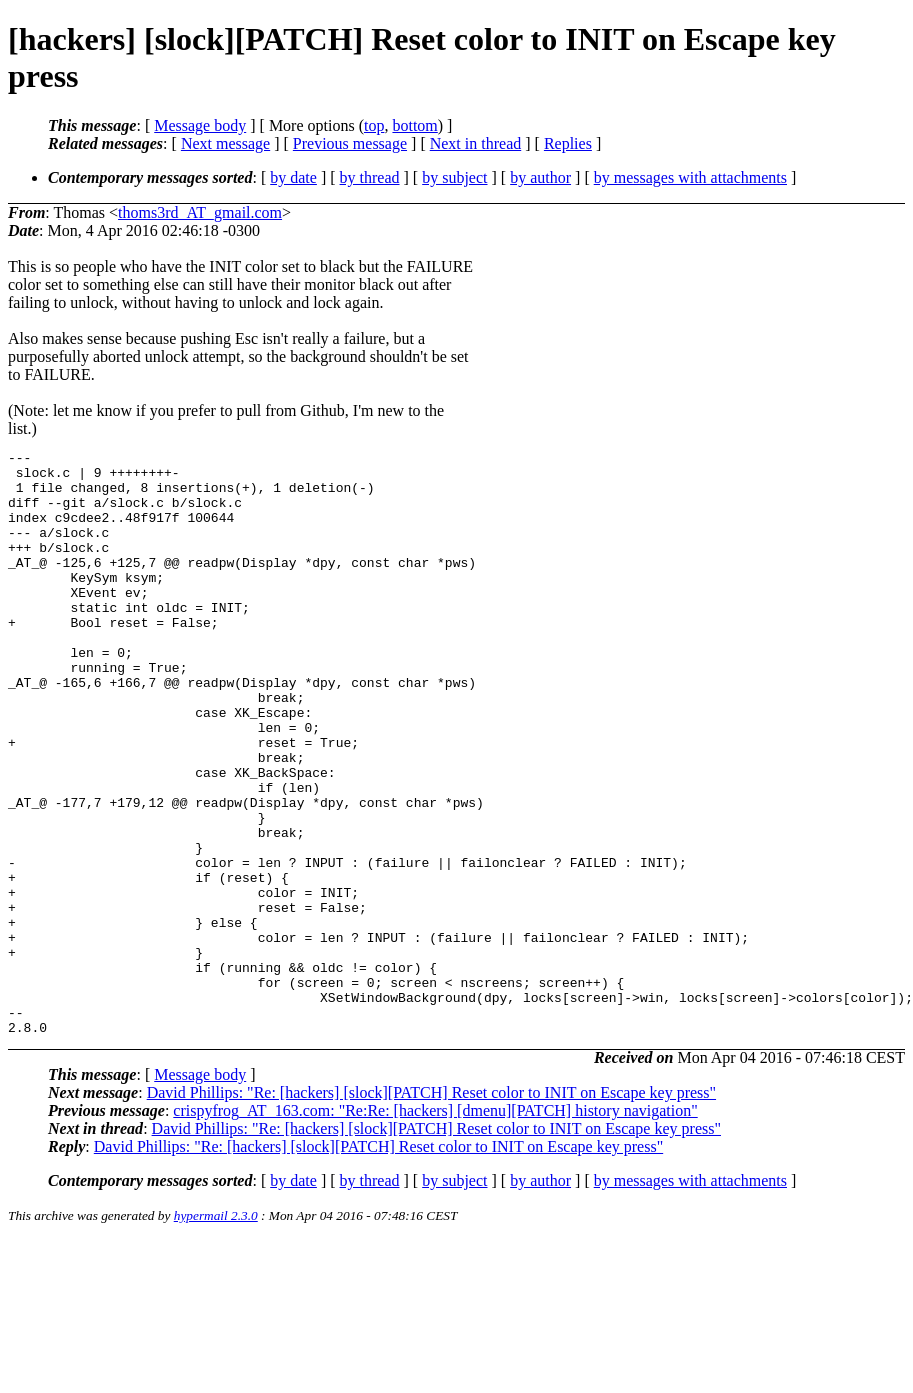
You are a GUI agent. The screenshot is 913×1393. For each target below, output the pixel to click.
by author (540, 177)
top (374, 125)
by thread (370, 177)
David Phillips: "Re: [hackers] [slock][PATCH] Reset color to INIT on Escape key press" (431, 1209)
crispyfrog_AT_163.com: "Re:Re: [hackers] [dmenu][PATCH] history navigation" (435, 1227)
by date (293, 177)
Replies (568, 143)
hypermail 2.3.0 (216, 1332)
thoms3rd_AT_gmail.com (200, 212)
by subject (454, 177)
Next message (225, 143)
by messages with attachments (690, 177)
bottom (414, 125)
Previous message (350, 143)
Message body (200, 125)
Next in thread (476, 143)
